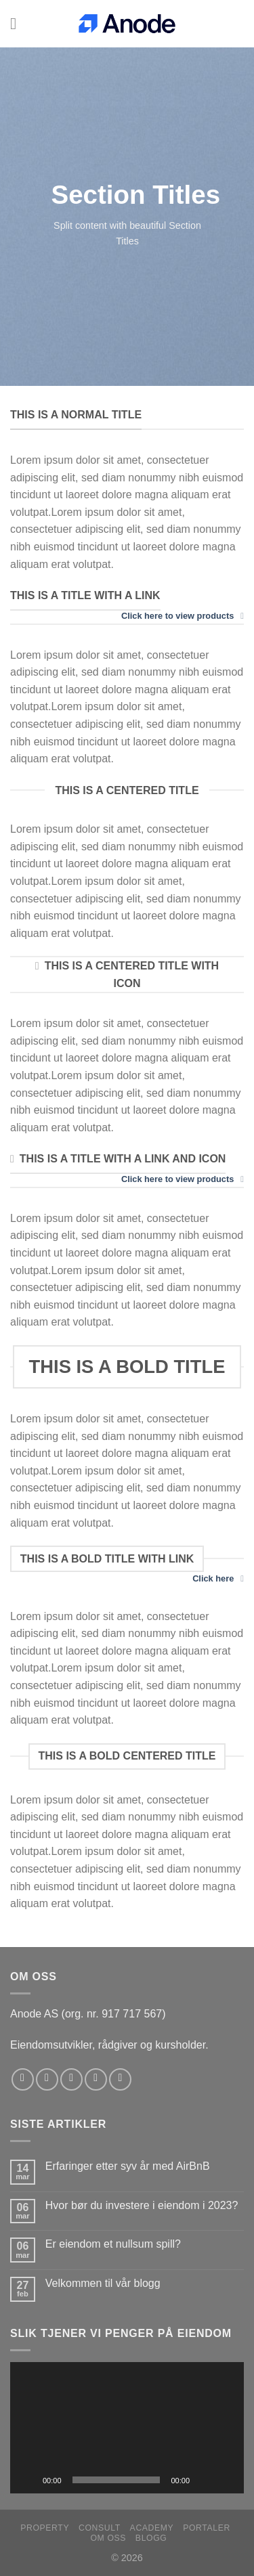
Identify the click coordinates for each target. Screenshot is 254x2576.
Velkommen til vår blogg (103, 2283)
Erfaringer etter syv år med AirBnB (127, 2166)
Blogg (151, 2538)
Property (44, 2528)
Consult (100, 2528)
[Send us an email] (96, 2079)
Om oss (108, 2538)
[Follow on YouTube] (120, 2079)
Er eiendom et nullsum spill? (113, 2244)
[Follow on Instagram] (47, 2079)
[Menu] (18, 23)
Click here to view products (182, 616)
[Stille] (204, 2480)
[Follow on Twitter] (71, 2079)
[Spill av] (28, 2480)
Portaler (206, 2528)
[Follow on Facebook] (23, 2079)
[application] (127, 2427)
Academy (152, 2528)
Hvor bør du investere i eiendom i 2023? (141, 2205)
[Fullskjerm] (226, 2480)
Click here (218, 1578)
